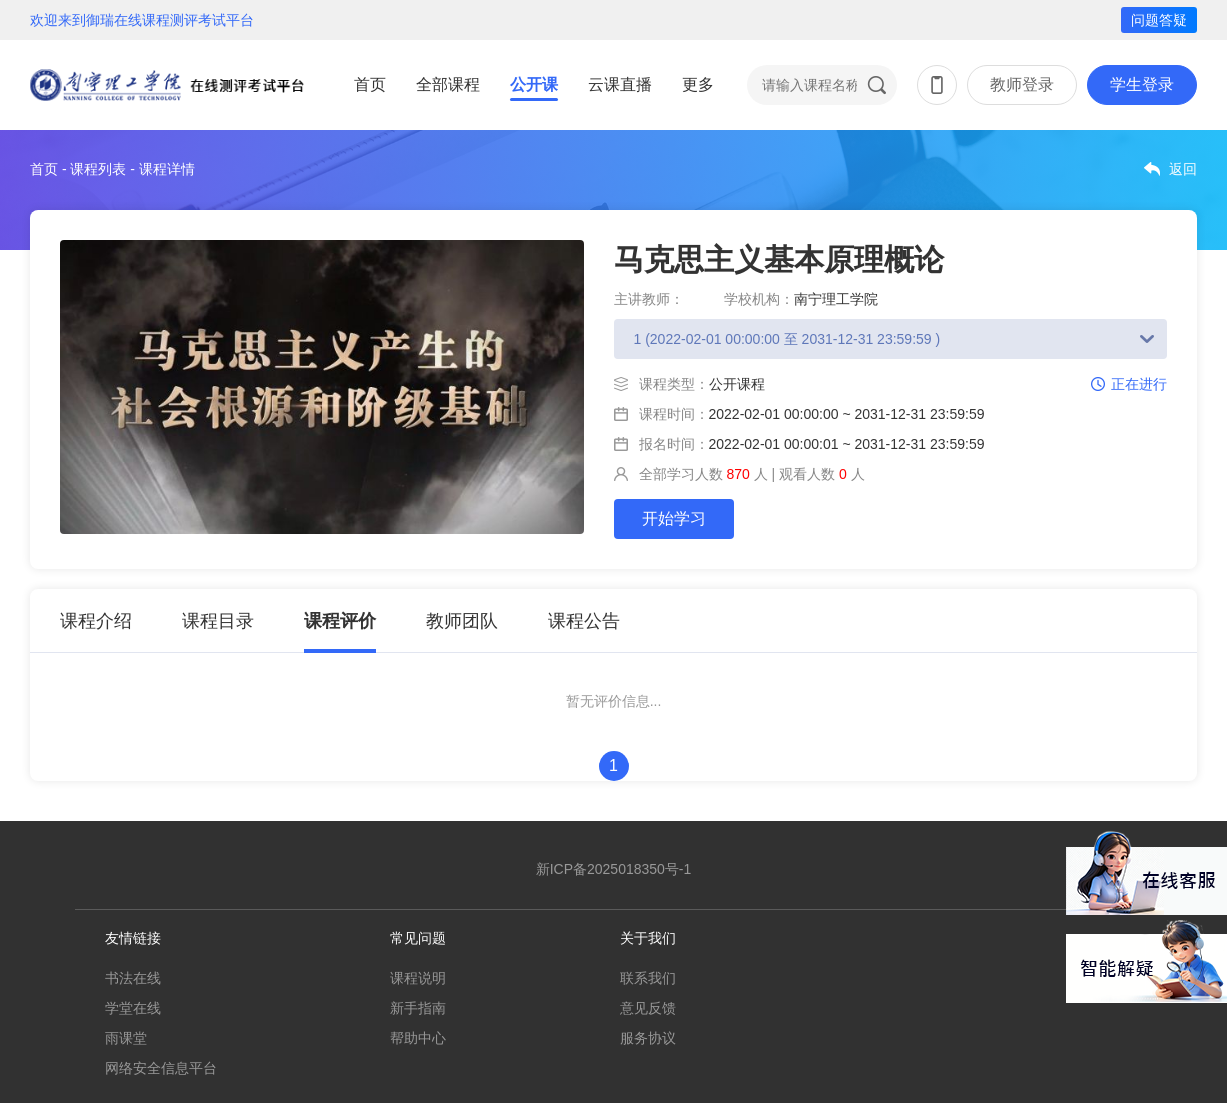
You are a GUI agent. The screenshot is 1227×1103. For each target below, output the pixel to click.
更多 (698, 84)
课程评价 (340, 621)
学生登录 (1142, 84)
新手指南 (418, 1008)
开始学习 (674, 518)
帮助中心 (418, 1038)
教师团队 (462, 621)
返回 (1183, 169)
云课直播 (620, 84)
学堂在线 (133, 1008)
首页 (370, 84)
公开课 (534, 84)
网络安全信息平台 (161, 1068)
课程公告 (584, 621)
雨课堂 (126, 1038)
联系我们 (648, 978)
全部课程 (448, 84)
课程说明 (418, 978)
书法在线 (133, 978)
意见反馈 (648, 1008)
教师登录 (1022, 84)
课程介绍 (96, 621)
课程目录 (218, 621)
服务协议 (648, 1038)
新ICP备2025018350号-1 (614, 869)
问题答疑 (1159, 20)
